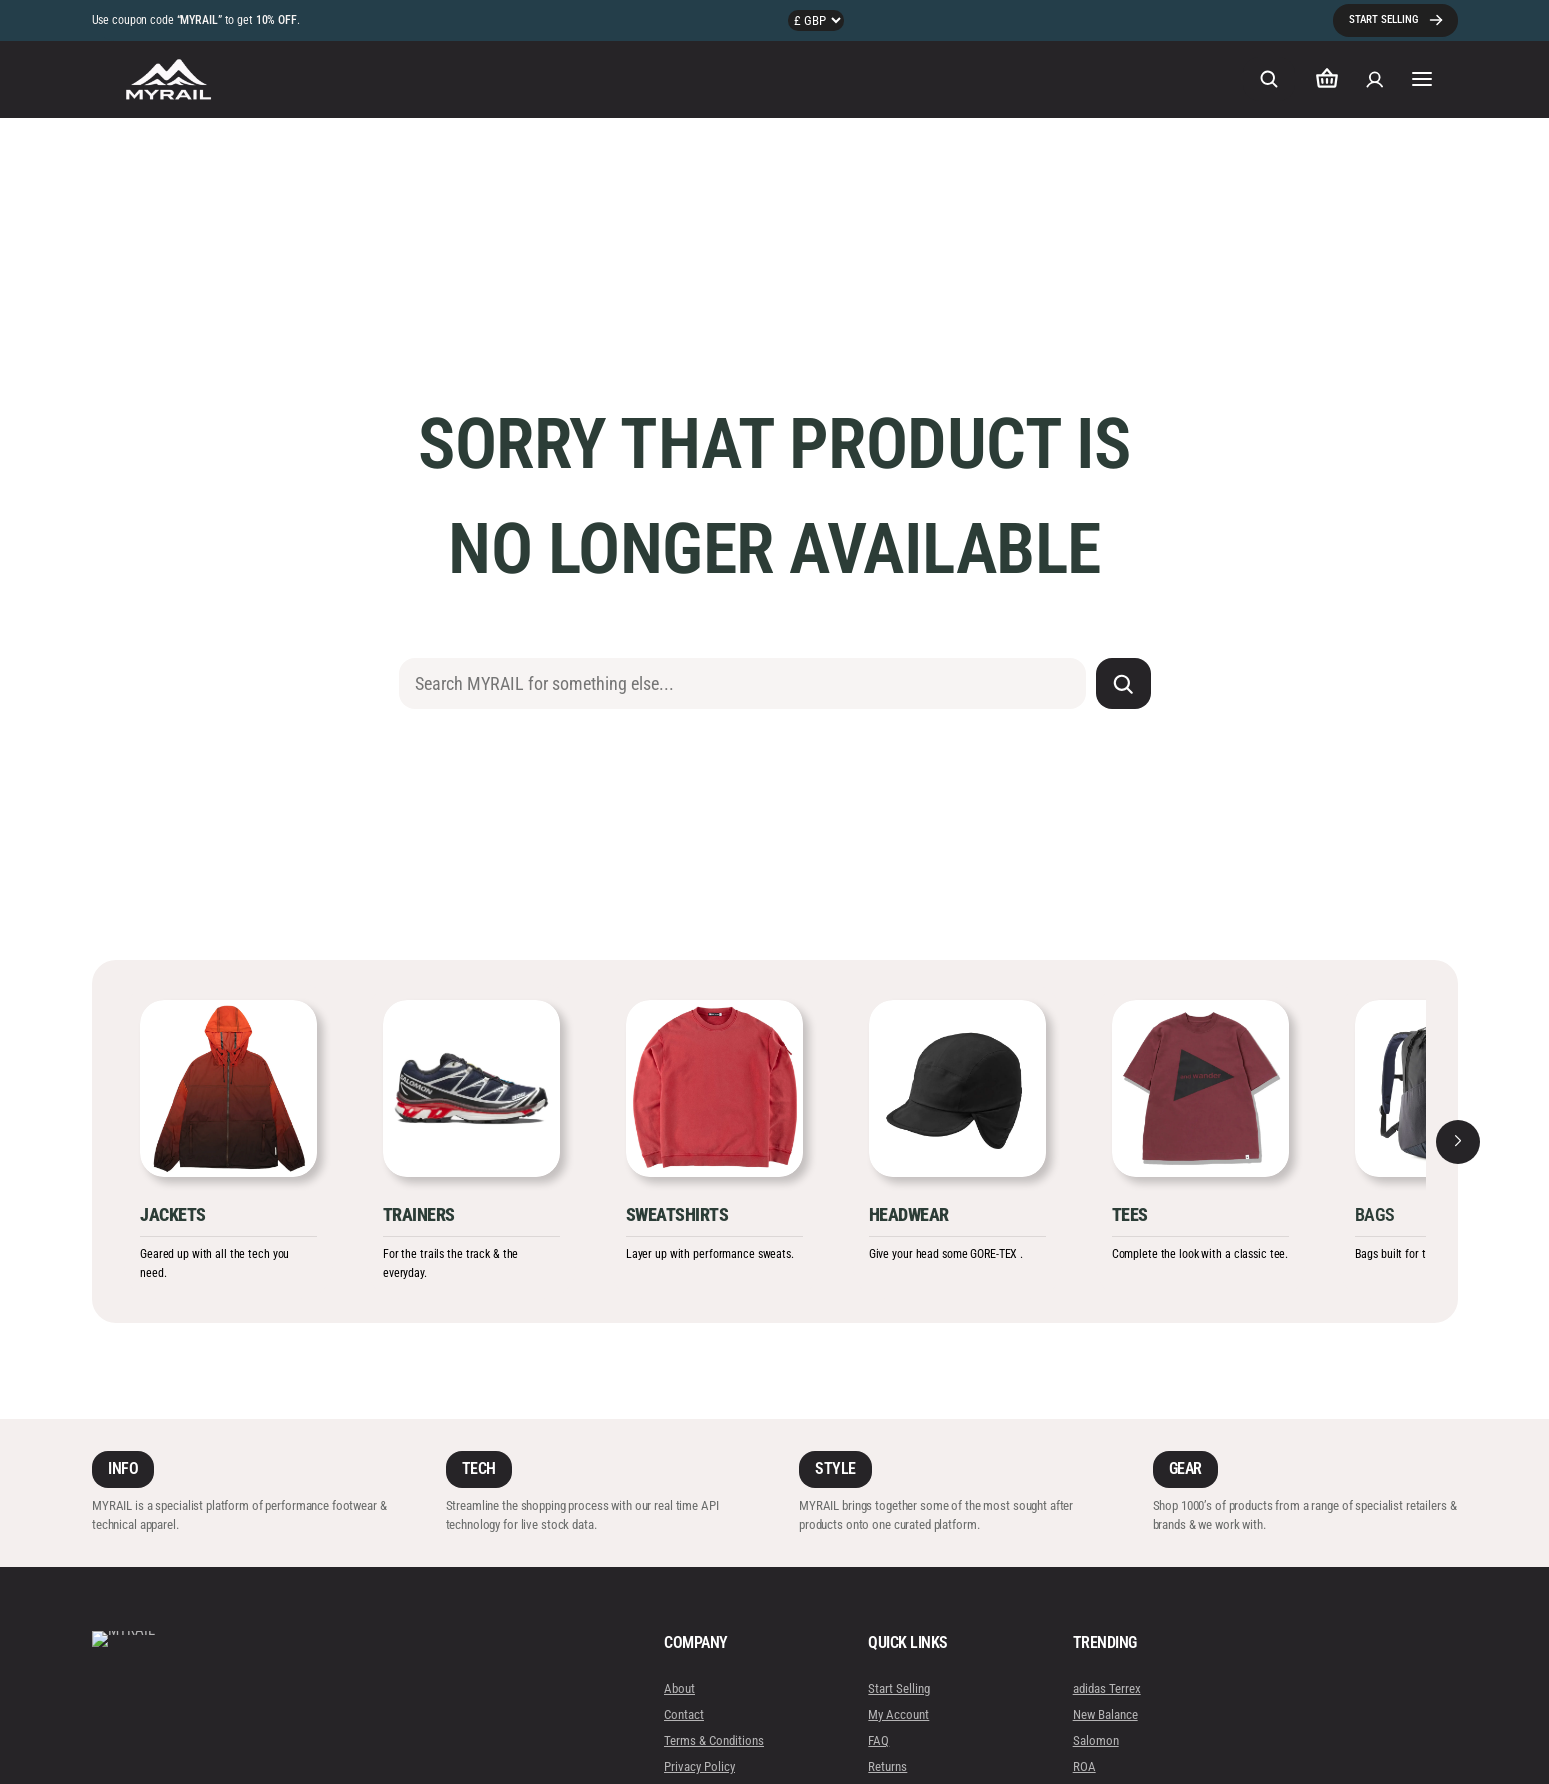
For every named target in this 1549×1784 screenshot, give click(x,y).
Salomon (1096, 1740)
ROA (1084, 1766)
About (679, 1688)
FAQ (879, 1740)
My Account (899, 1714)
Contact (684, 1714)
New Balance (1105, 1714)
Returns (888, 1766)
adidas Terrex (1107, 1688)
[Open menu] (1422, 79)
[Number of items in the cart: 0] (1327, 79)
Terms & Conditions (714, 1740)
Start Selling (900, 1688)
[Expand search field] (1269, 79)
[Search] (1123, 683)
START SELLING (1383, 19)
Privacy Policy (699, 1766)
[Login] (1375, 79)
